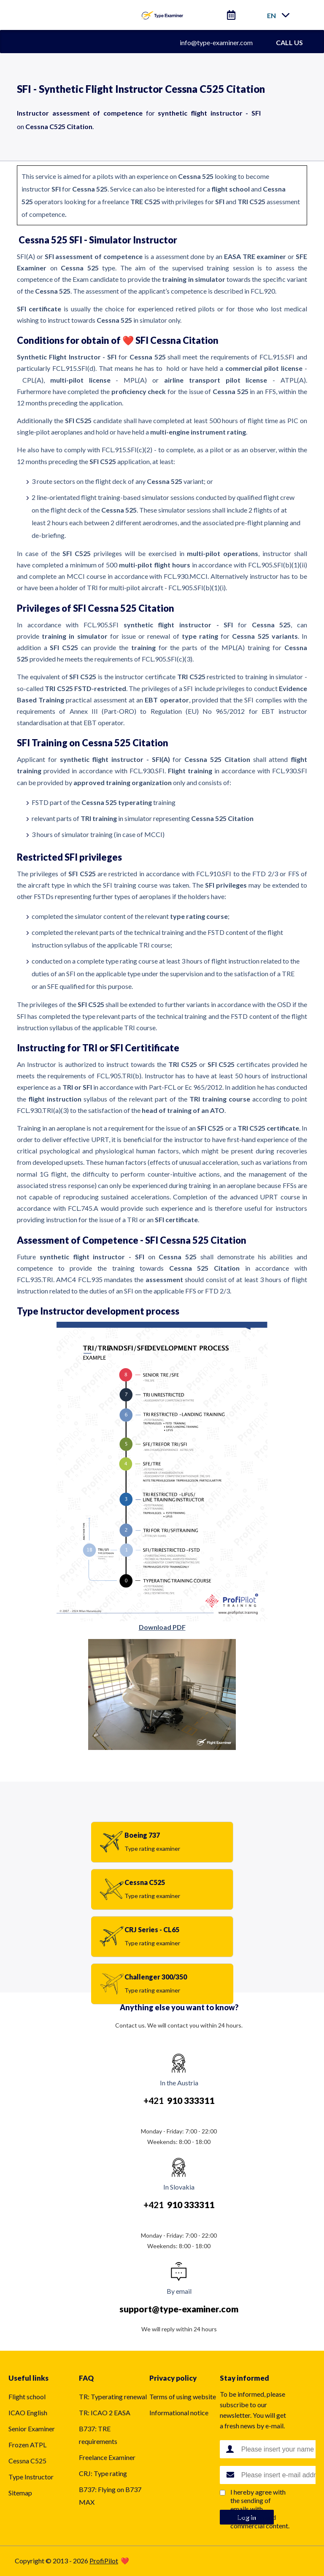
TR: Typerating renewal (113, 2396)
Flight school (27, 2396)
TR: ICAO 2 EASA (104, 2413)
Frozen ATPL (27, 2445)
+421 (178, 2100)
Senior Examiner (31, 2429)
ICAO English (27, 2413)
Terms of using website (182, 2396)
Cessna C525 (27, 2461)
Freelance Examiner (107, 2457)
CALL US (289, 42)
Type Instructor (31, 2477)
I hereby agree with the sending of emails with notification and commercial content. (259, 2509)
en (271, 15)
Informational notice (178, 2413)
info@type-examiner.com (216, 42)
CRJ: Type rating (103, 2473)
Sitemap (20, 2493)
